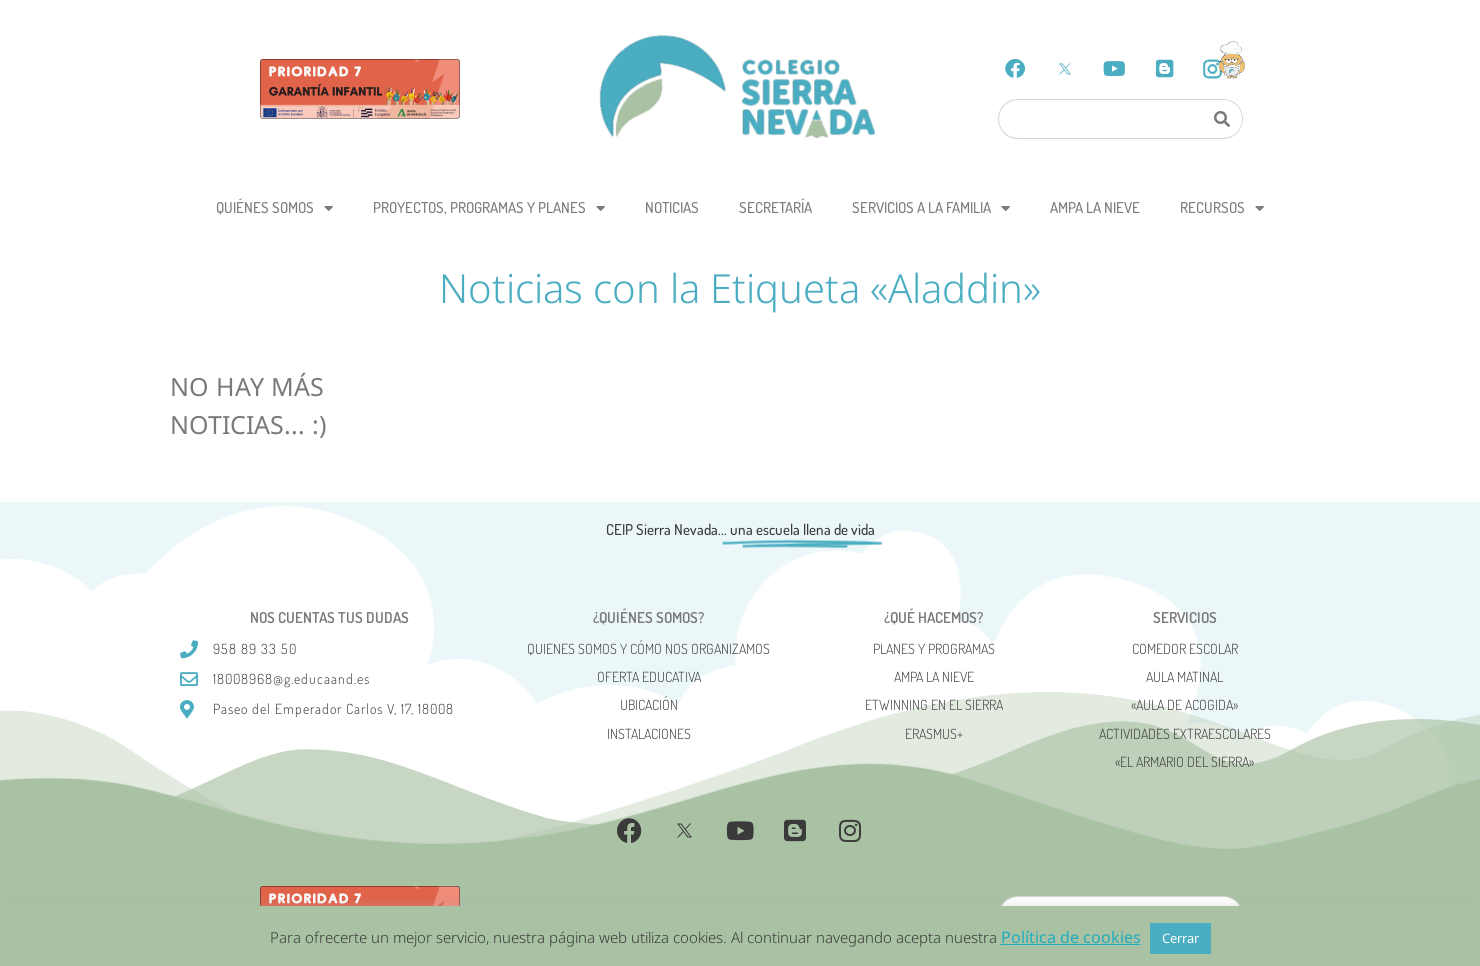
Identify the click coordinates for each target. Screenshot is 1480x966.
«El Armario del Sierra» (1184, 761)
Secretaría (775, 207)
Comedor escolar (1185, 648)
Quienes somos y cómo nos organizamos (648, 648)
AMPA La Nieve (1095, 207)
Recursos (1222, 208)
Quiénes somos (274, 208)
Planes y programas (934, 648)
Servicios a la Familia (931, 208)
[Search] (1221, 119)
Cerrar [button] (1180, 938)
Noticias (672, 207)
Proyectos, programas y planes (489, 208)
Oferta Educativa (649, 676)
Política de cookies (1071, 937)
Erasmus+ (934, 733)
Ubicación (649, 704)
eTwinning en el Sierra (934, 704)
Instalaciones (649, 733)
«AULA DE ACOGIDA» (1184, 704)
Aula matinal (1184, 676)
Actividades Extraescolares (1185, 733)
